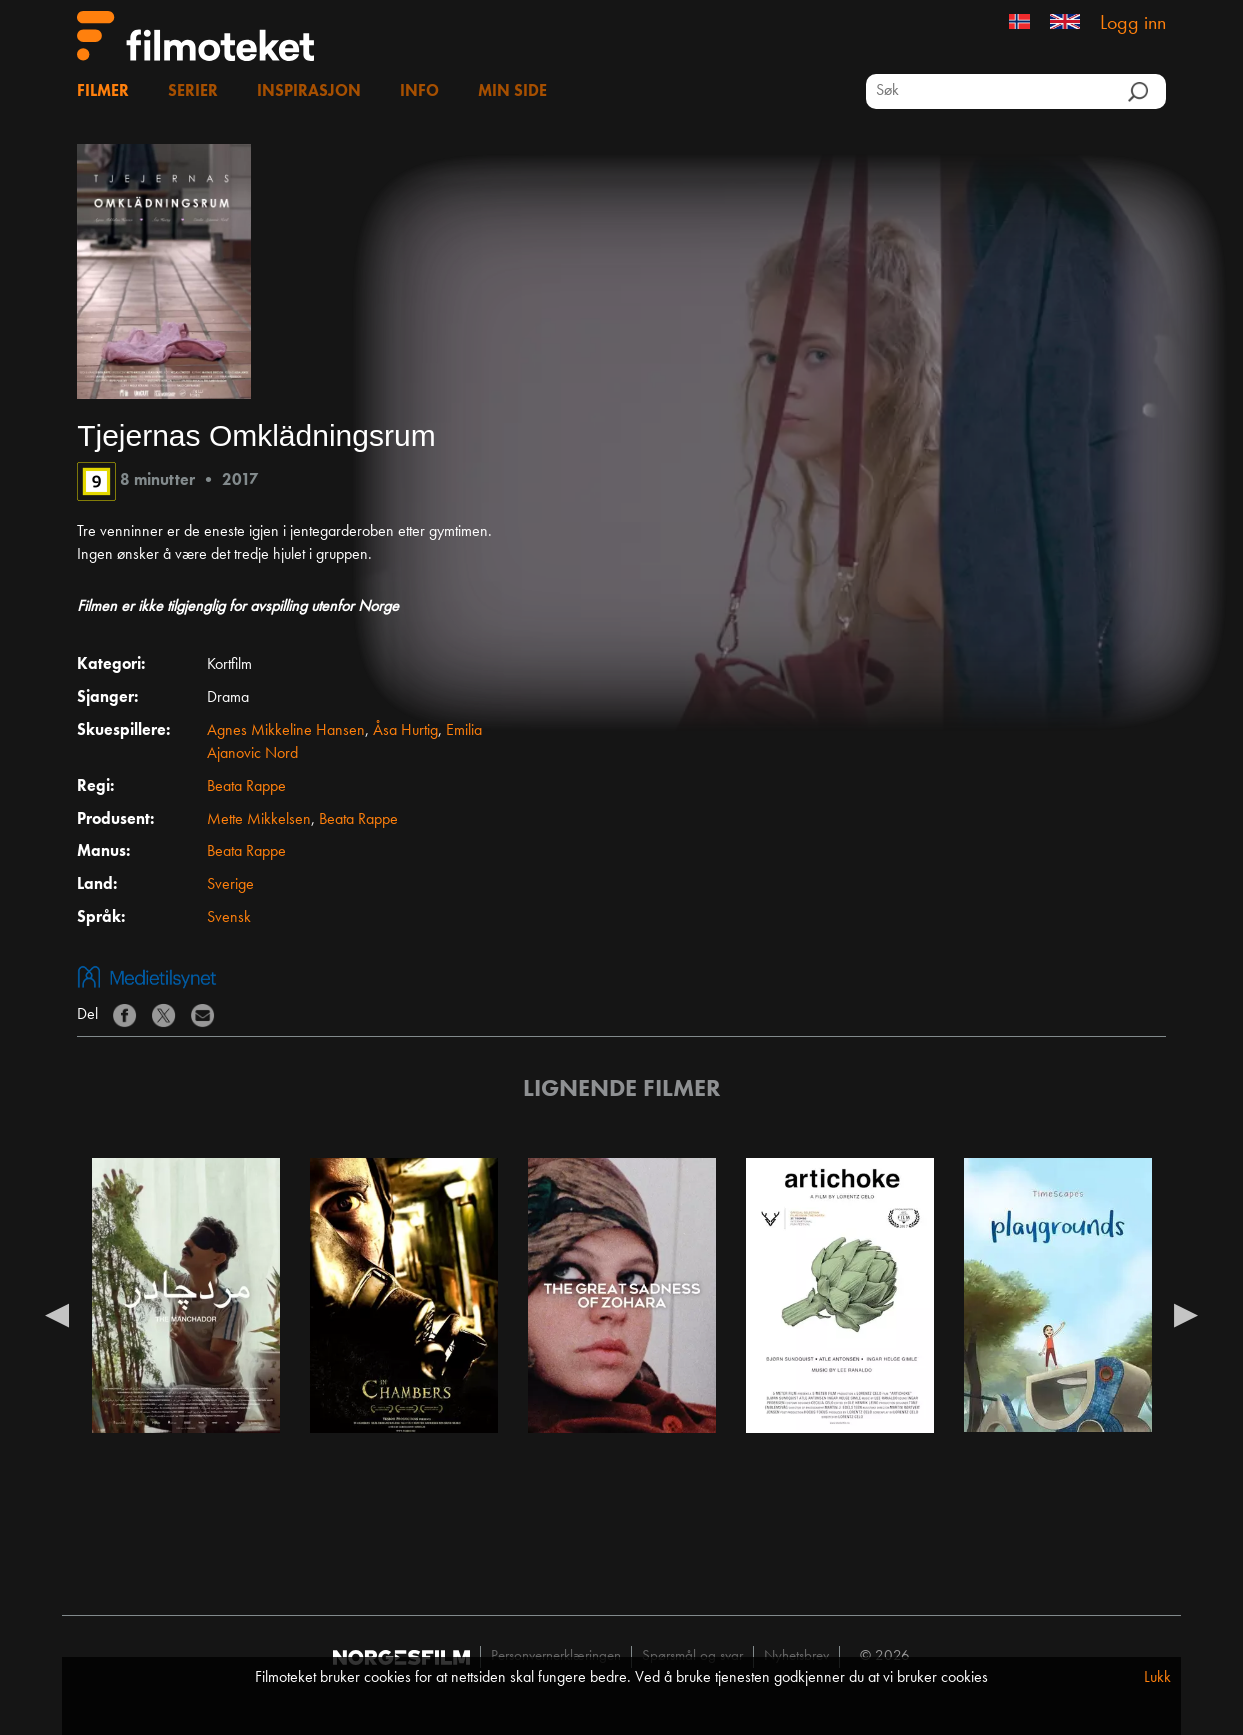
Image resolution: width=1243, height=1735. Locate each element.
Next (1186, 1314)
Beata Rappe (246, 787)
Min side (512, 92)
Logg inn (1133, 24)
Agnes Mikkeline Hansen (286, 731)
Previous (57, 1314)
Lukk (1157, 1678)
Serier (193, 92)
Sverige (230, 885)
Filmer (103, 92)
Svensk (229, 918)
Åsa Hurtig (405, 731)
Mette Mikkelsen (259, 820)
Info (419, 92)
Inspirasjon (309, 92)
